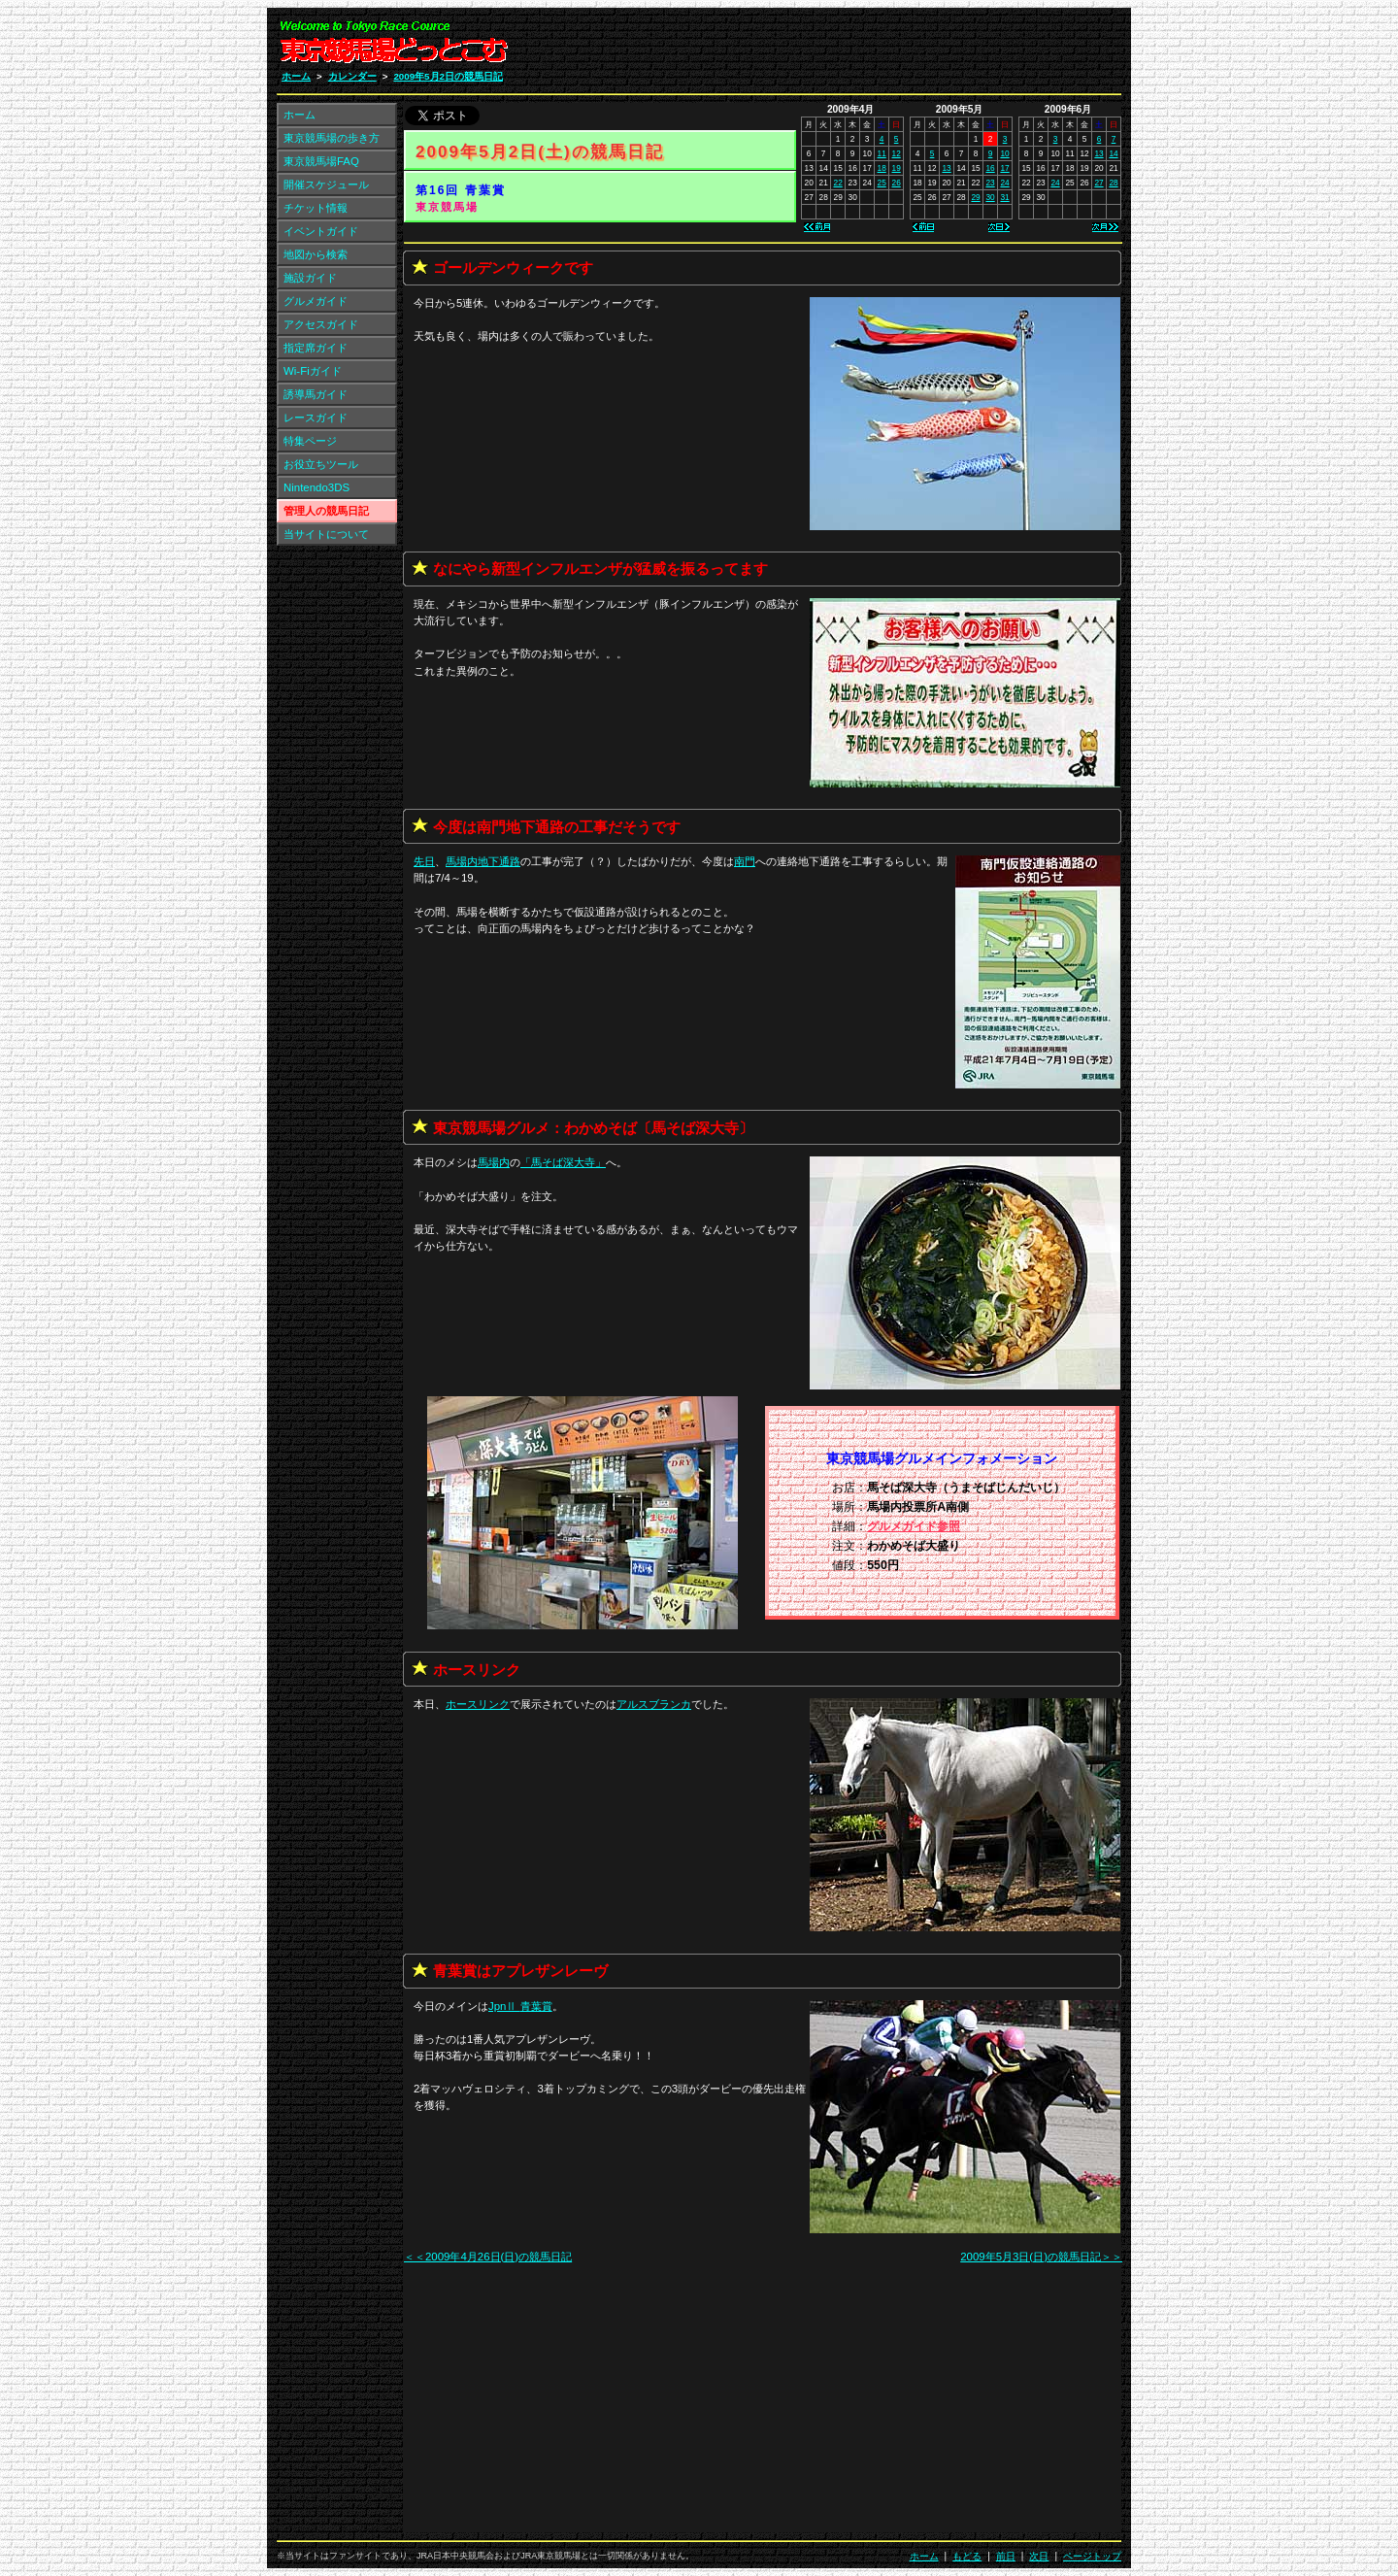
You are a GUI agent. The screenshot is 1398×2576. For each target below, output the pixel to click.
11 (882, 153)
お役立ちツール (320, 464)
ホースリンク (478, 1704)
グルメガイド (315, 301)
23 (989, 182)
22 (838, 182)
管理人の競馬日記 (326, 511)
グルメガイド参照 (913, 1526)
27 (1098, 182)
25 (882, 182)
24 (1004, 182)
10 (1004, 153)
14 (1113, 153)
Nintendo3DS (316, 487)
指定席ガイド (315, 347)
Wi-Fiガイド (312, 371)
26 (896, 182)
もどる (967, 2556)
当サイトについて (326, 534)
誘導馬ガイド (315, 394)
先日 (424, 861)
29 (975, 197)
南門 (744, 861)
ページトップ (1092, 2556)
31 (1004, 197)
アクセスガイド (320, 324)
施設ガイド (310, 278)
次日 (1038, 2556)
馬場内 (494, 1162)
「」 (563, 1162)
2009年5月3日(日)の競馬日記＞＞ (1041, 2256)
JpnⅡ (520, 2006)
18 (882, 168)
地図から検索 (315, 254)
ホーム (296, 76)
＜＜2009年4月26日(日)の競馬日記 (488, 2256)
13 (946, 168)
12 (896, 153)
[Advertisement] (889, 46)
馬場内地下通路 (483, 861)
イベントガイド (320, 231)
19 (896, 168)
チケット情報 (315, 208)
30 (989, 197)
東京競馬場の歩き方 (331, 138)
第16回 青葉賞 (461, 190)
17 (1004, 168)
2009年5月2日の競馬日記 (448, 76)
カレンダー (352, 76)
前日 (1005, 2556)
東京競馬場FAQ (321, 161)
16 (989, 168)
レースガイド (315, 417)
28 (1113, 182)
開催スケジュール (326, 184)
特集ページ (310, 441)
